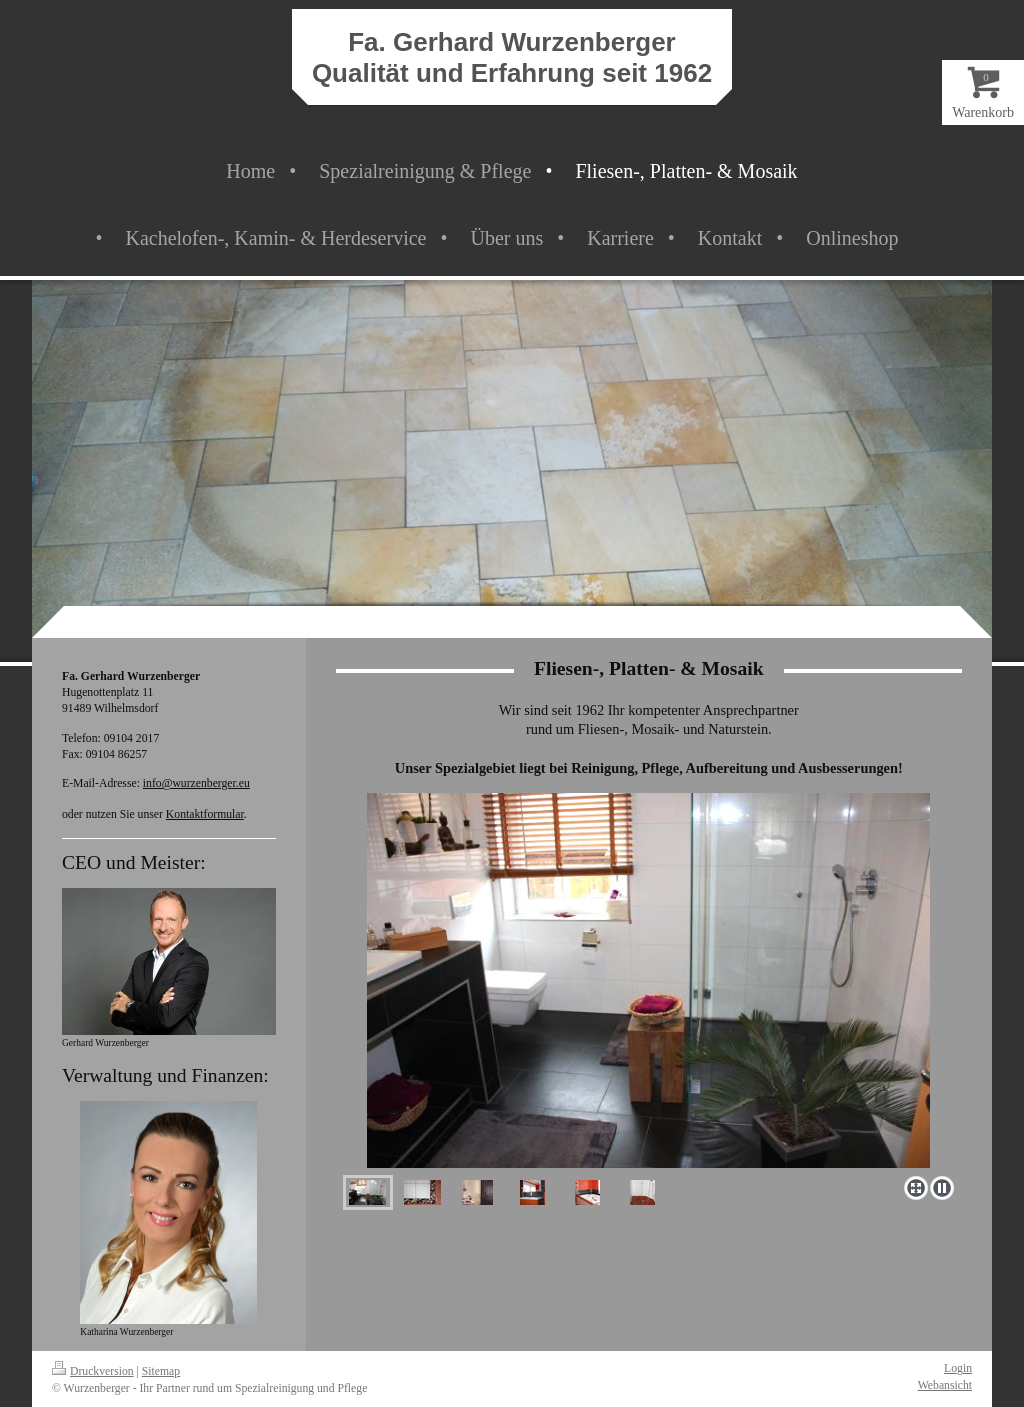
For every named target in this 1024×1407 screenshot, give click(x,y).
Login (958, 1368)
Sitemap (161, 1371)
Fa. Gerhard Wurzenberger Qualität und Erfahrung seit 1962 (512, 57)
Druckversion (93, 1371)
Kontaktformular (205, 814)
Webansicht (945, 1385)
